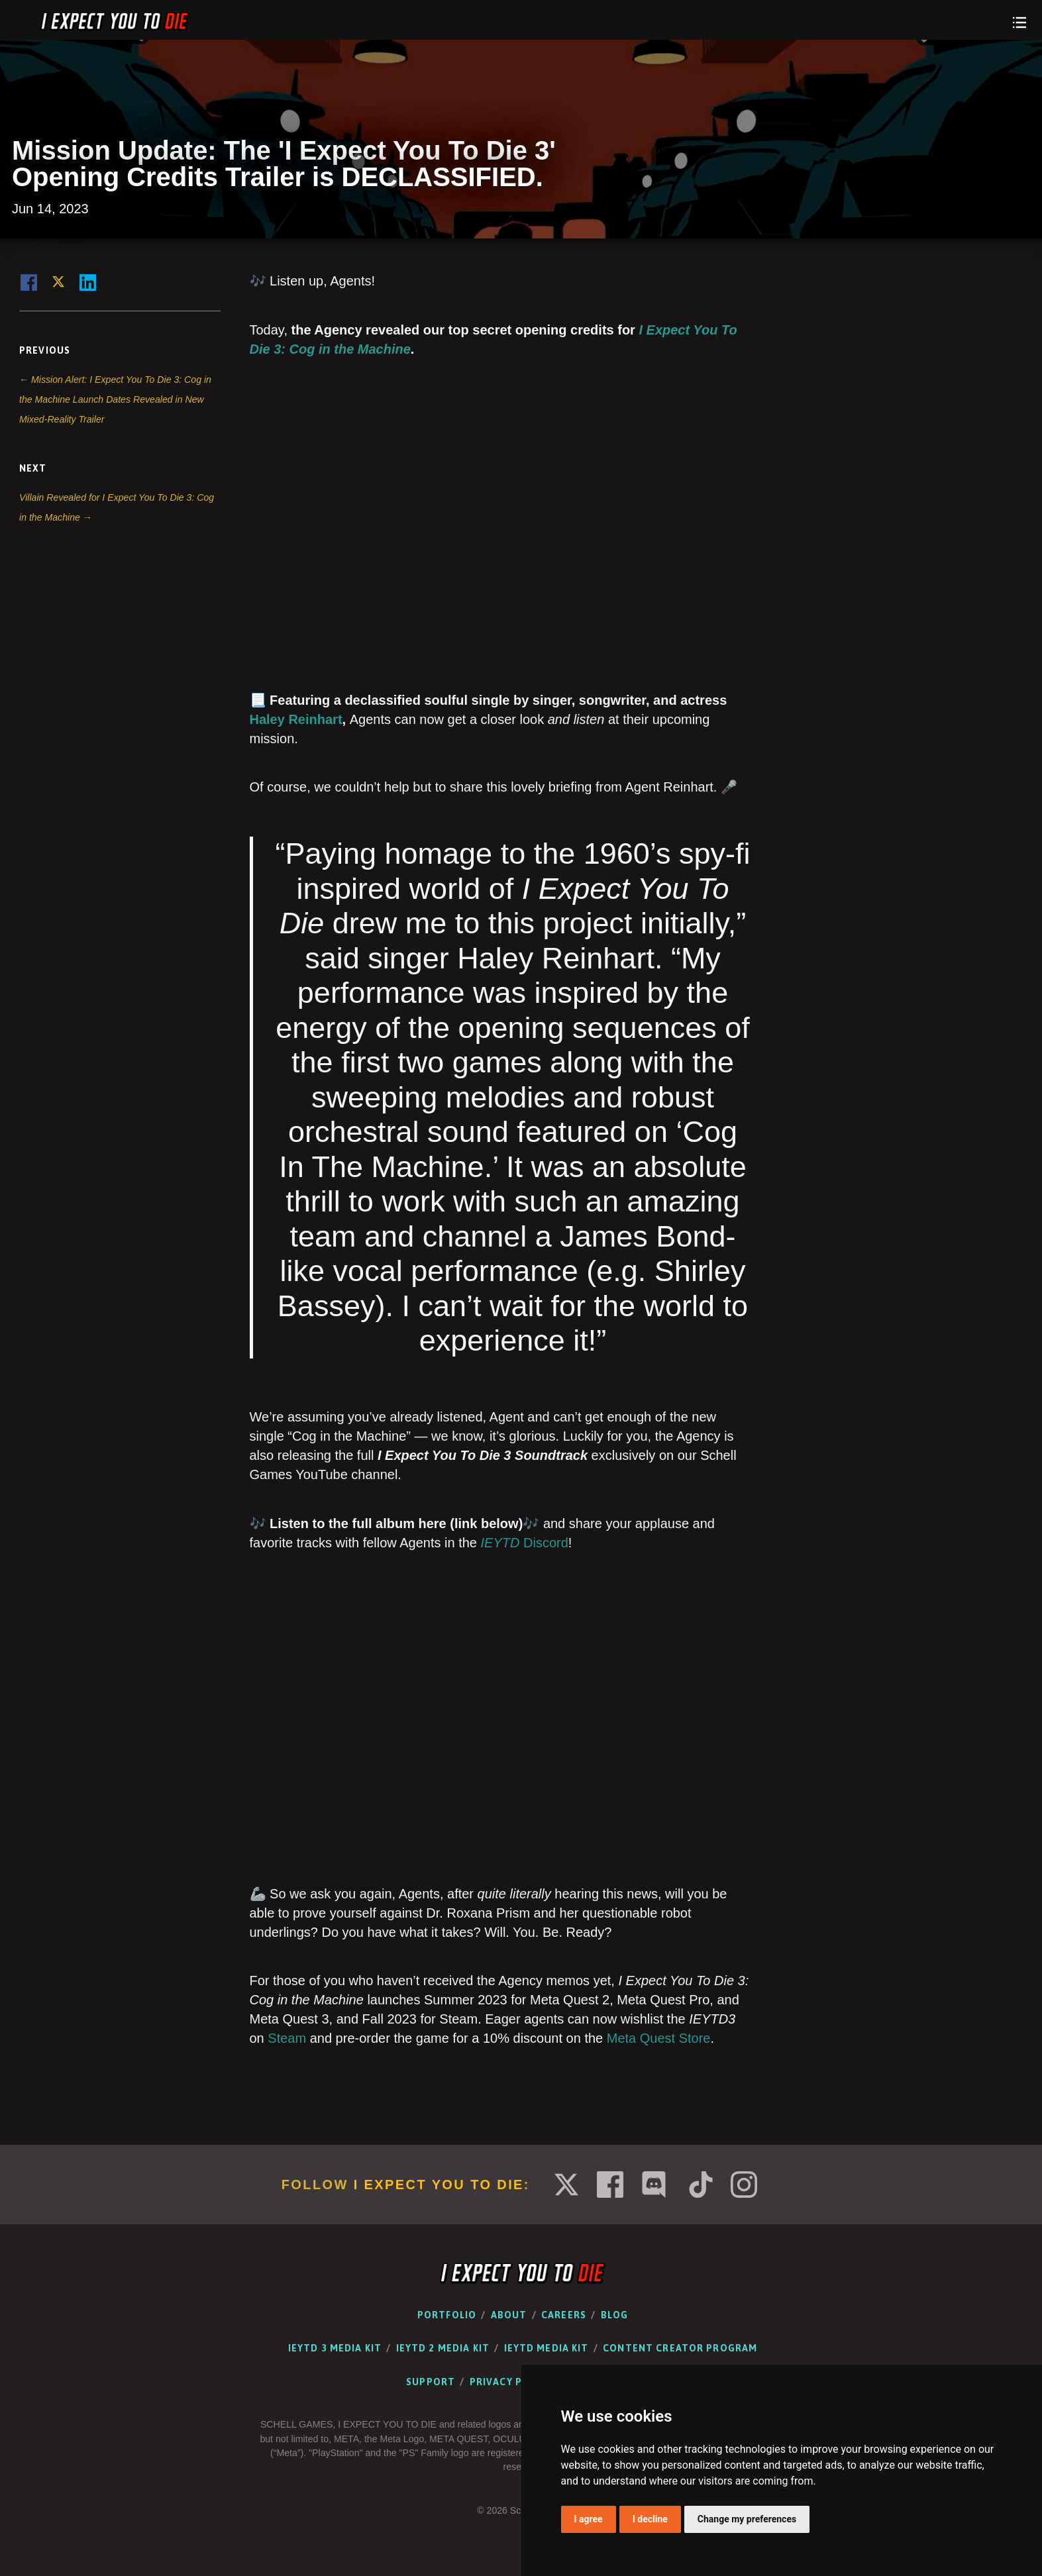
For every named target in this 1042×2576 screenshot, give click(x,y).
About (509, 2315)
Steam (287, 2038)
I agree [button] (588, 2519)
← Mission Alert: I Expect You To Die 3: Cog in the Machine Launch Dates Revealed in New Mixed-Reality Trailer (115, 399)
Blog (615, 2315)
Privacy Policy (511, 2382)
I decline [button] (650, 2519)
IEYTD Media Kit (546, 2348)
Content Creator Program (680, 2348)
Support (430, 2382)
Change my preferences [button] (747, 2519)
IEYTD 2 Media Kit (443, 2348)
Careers (563, 2315)
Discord (524, 1542)
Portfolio (446, 2315)
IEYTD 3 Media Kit (335, 2348)
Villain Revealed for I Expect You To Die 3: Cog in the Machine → (116, 507)
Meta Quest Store (659, 2038)
